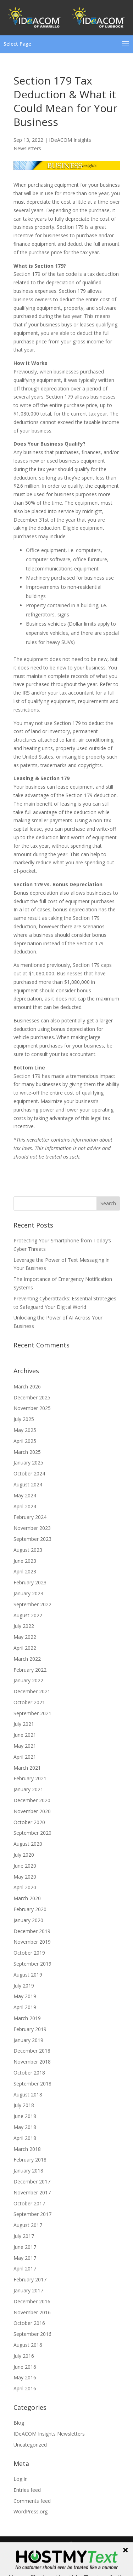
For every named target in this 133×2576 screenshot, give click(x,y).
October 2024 (29, 1473)
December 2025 (31, 1397)
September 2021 (32, 1713)
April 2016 (24, 2388)
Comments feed (32, 2500)
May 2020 (24, 1876)
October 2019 (29, 1952)
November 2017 (32, 2192)
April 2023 (24, 1571)
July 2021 (23, 1724)
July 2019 (23, 1985)
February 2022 (29, 1669)
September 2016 (32, 2334)
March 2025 (27, 1452)
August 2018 (27, 2094)
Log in (20, 2479)
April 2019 (24, 2007)
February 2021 (29, 1778)
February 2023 (29, 1582)
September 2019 (32, 1963)
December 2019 (31, 1931)
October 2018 (29, 2072)
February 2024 (29, 1517)
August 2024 (27, 1484)
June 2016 (24, 2366)
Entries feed (27, 2490)
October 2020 (29, 1822)
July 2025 (23, 1419)
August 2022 (27, 1615)
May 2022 (24, 1637)
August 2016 (27, 2345)
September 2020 (32, 1832)
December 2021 (31, 1691)
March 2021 (27, 1767)
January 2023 (28, 1593)
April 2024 (24, 1506)
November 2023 (32, 1528)
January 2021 (28, 1789)
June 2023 (24, 1560)
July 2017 (23, 2236)
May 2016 (24, 2377)
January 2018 (28, 2170)
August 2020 (27, 1843)
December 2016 (31, 2301)
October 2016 (29, 2323)
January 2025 (28, 1462)
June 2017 (24, 2247)
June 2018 (24, 2116)
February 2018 (29, 2159)
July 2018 (23, 2105)
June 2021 (24, 1734)
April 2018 (24, 2138)
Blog (18, 2422)
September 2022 (32, 1604)
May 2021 (24, 1745)
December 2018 (31, 2050)
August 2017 (27, 2225)
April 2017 (24, 2268)
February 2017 (29, 2279)
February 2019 (29, 2029)
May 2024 (24, 1495)
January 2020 (28, 1920)
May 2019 (24, 1996)
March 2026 (27, 1386)
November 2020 (32, 1811)
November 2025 (32, 1408)
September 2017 (32, 2214)
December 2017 (31, 2181)
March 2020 (27, 1898)
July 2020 (23, 1854)
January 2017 (28, 2290)
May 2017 (24, 2258)
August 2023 (27, 1550)
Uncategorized (30, 2444)
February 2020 (29, 1909)
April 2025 (24, 1441)
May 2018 (24, 2127)
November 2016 (32, 2312)
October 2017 (29, 2203)
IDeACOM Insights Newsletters (49, 2433)
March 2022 (27, 1658)
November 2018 (32, 2061)
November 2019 (32, 1941)
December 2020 (31, 1800)
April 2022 (24, 1647)
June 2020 (24, 1865)
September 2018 (32, 2083)
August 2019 (27, 1974)
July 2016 (23, 2355)
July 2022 (23, 1626)
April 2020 (24, 1887)
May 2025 (24, 1430)
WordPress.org (30, 2511)
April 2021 (24, 1756)
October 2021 (29, 1702)
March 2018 (27, 2149)
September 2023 (32, 1539)
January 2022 (28, 1680)
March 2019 (27, 2018)
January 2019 (28, 2040)
